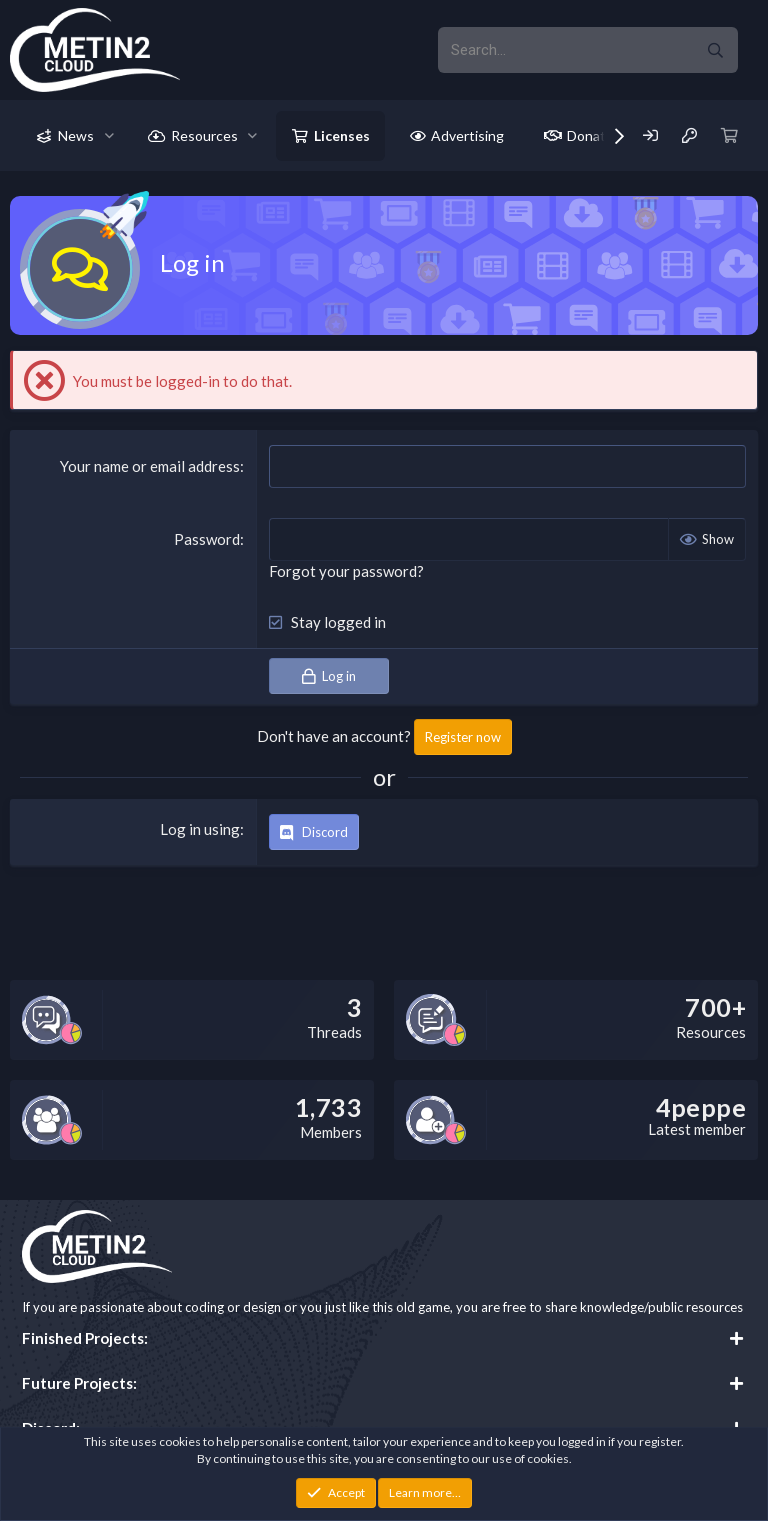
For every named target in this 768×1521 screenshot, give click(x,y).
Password (207, 539)
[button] (109, 136)
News (76, 135)
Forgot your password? (346, 571)
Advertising (467, 135)
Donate (590, 135)
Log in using (200, 829)
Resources (204, 135)
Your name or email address (150, 466)
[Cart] (730, 135)
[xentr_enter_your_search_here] (565, 50)
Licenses (342, 135)
